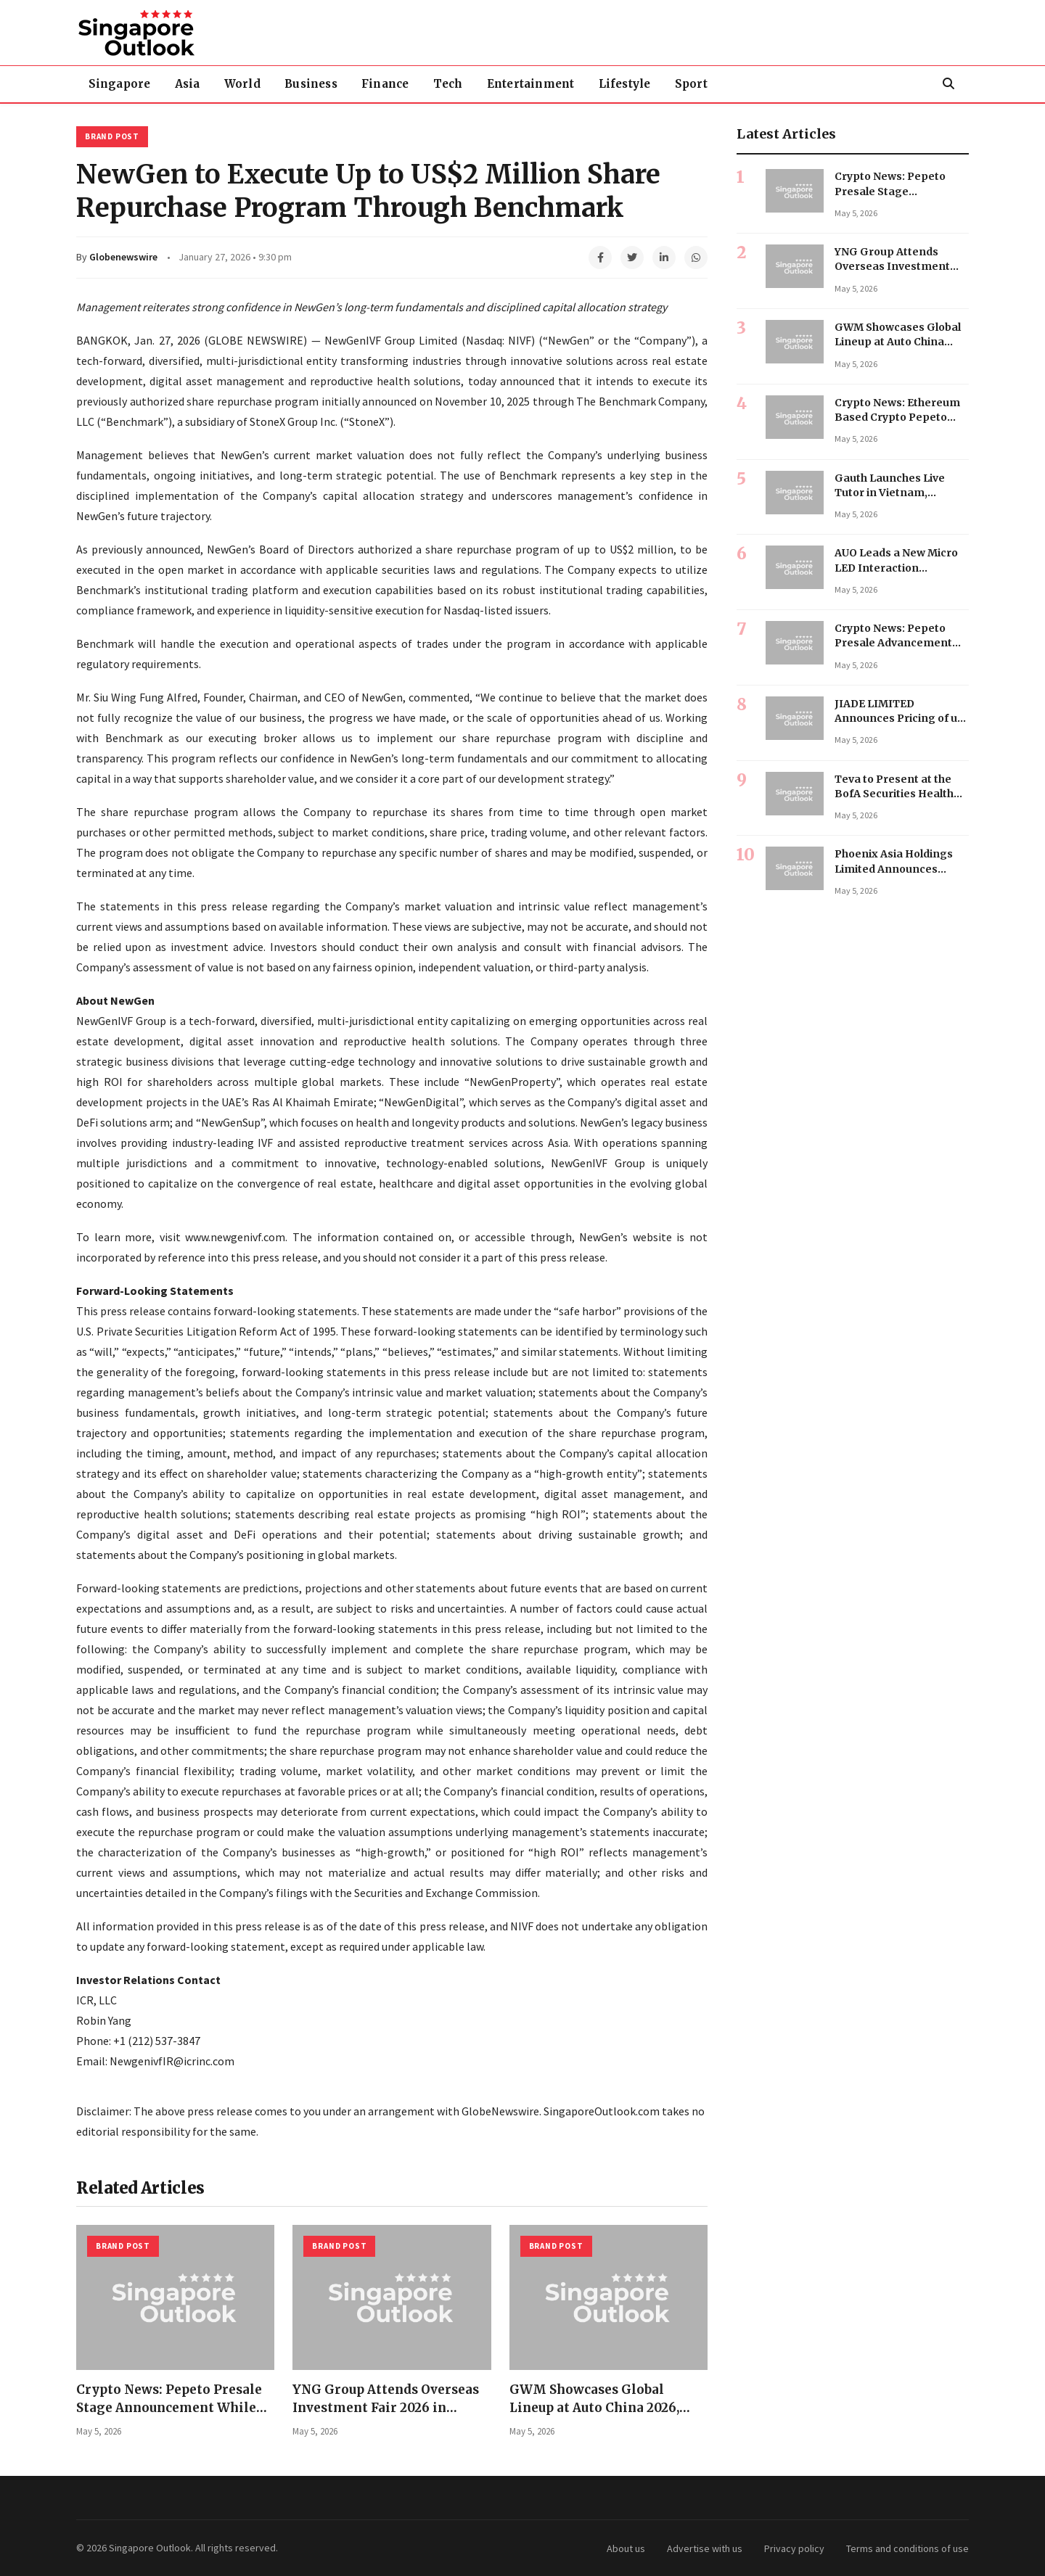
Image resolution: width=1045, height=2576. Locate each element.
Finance (393, 84)
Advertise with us (704, 2548)
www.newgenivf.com (235, 1237)
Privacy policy (794, 2548)
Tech (459, 84)
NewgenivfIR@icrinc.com (172, 2061)
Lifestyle (639, 84)
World (247, 84)
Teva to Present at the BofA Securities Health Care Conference (894, 794)
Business (318, 84)
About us (626, 2548)
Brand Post (112, 136)
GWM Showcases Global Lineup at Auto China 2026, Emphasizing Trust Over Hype (606, 2407)
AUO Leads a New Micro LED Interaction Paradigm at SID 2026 (896, 567)
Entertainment (543, 84)
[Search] (948, 84)
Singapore (120, 84)
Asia (190, 84)
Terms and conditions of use (907, 2548)
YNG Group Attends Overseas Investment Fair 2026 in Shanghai (385, 2407)
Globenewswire (123, 256)
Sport (708, 84)
